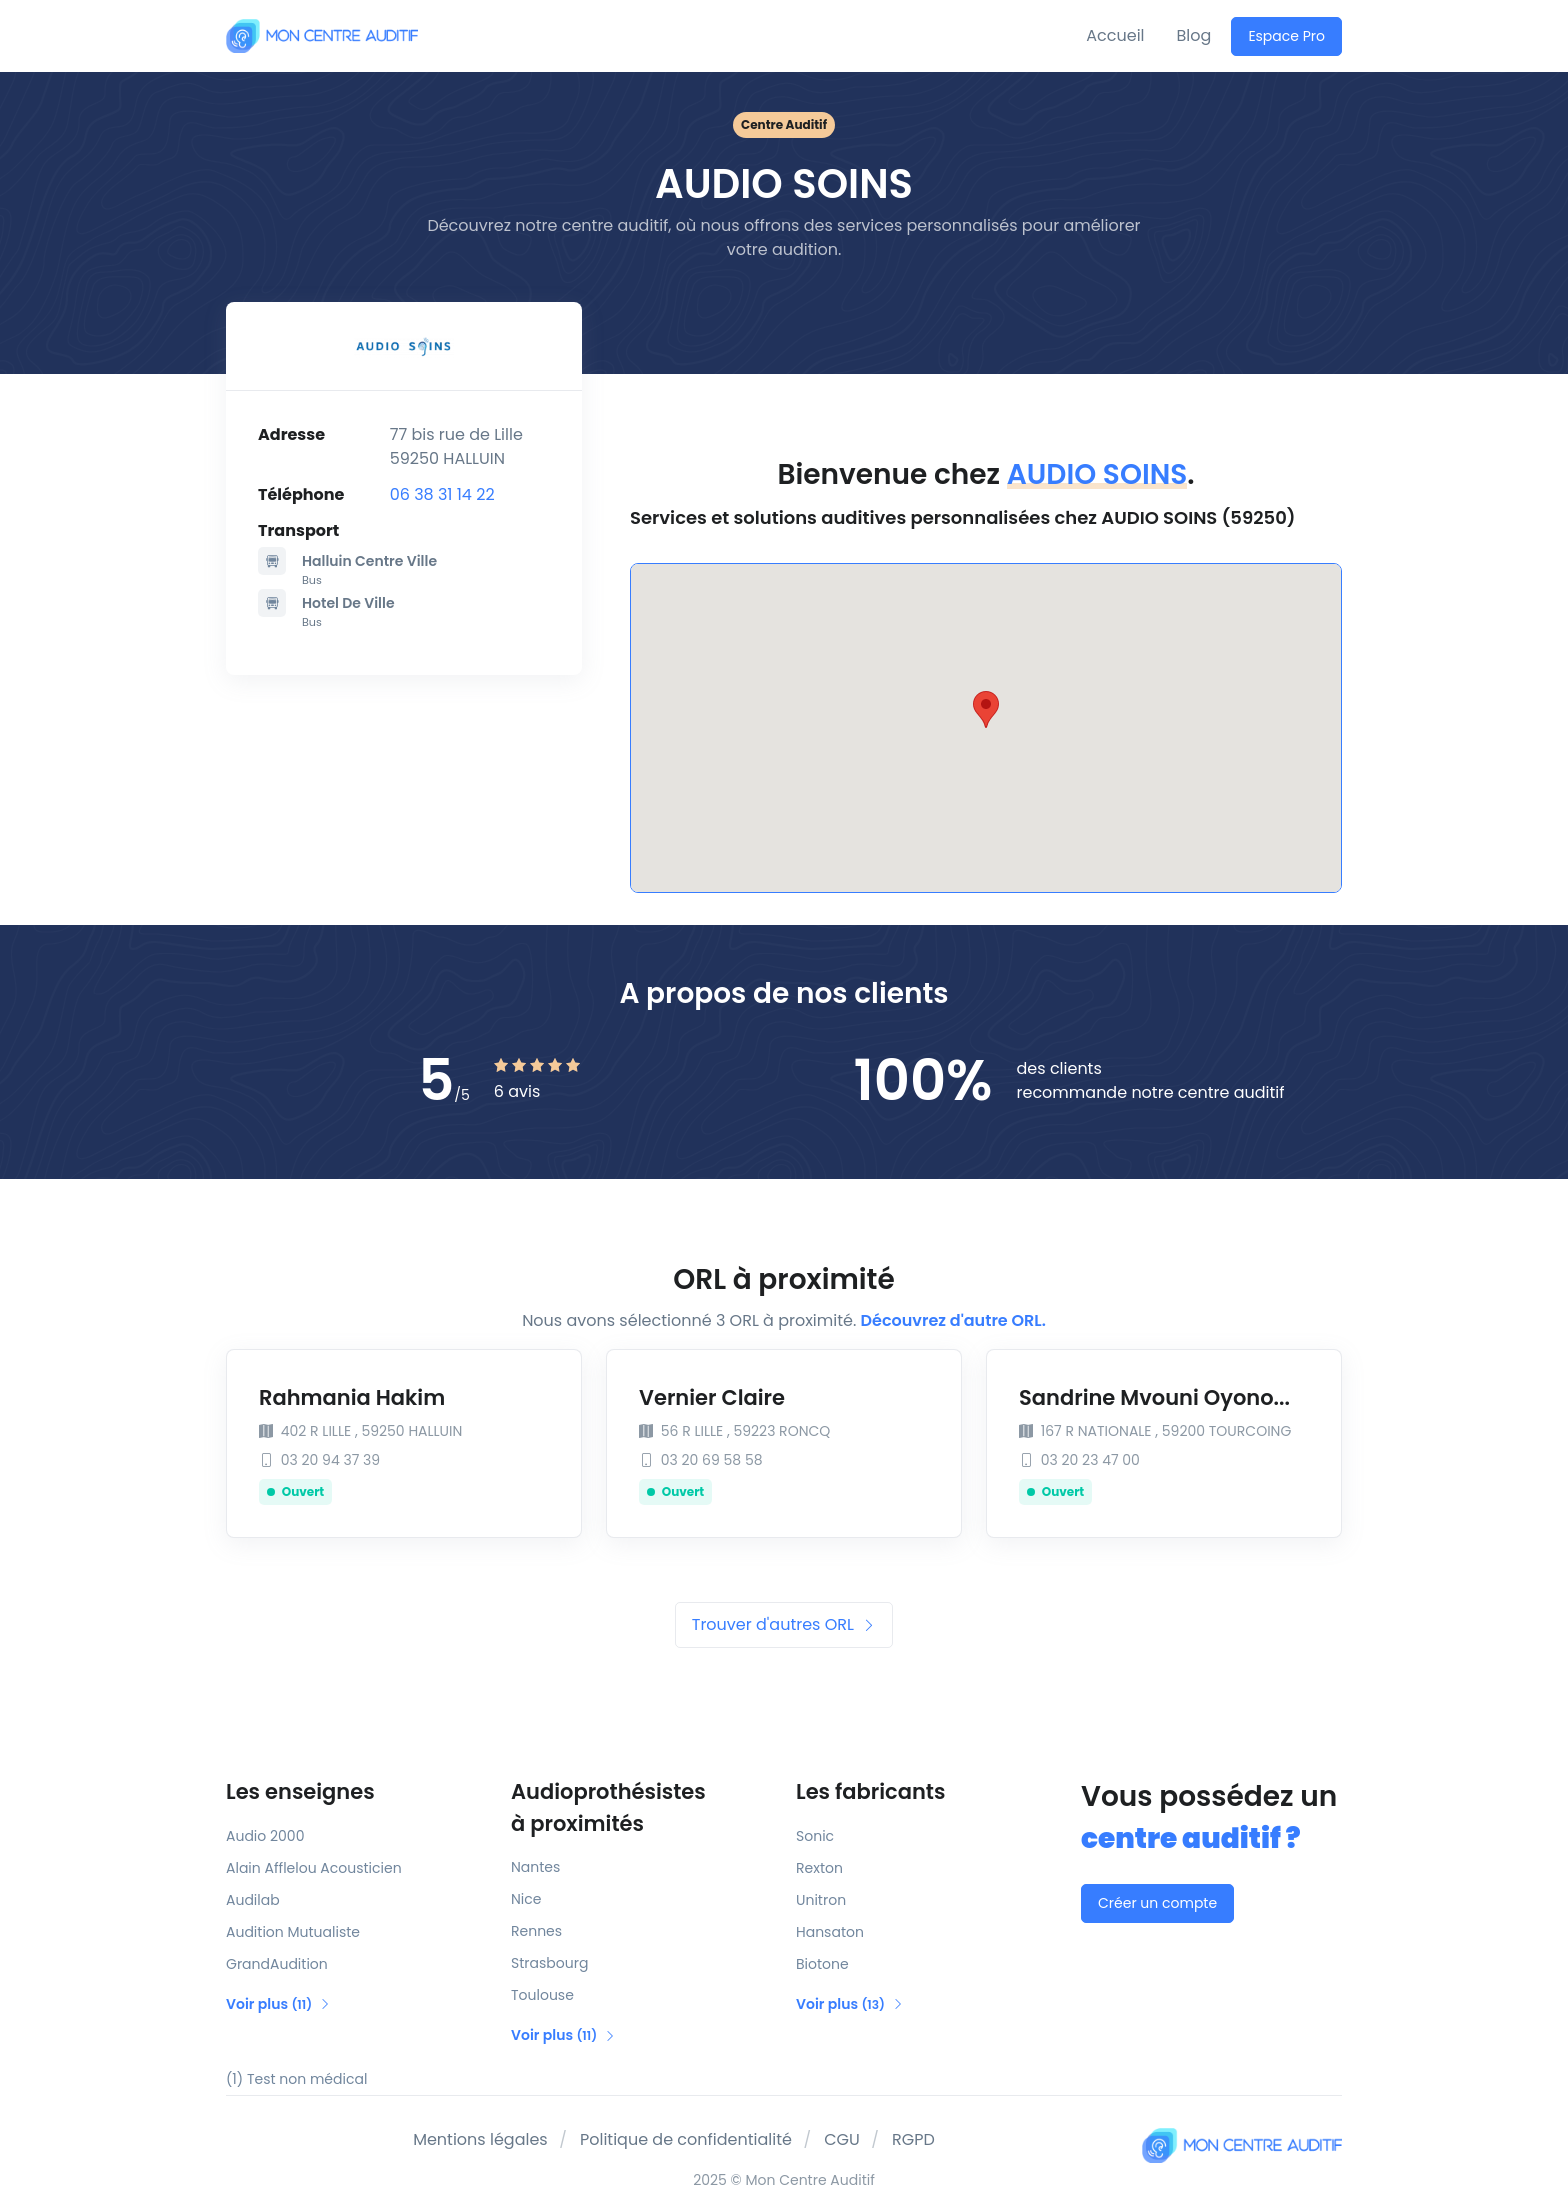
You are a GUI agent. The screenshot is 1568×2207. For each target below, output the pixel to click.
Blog (1194, 35)
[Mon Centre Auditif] (322, 35)
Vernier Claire (712, 1397)
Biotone (822, 1964)
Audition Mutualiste (293, 1932)
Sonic (815, 1836)
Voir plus (278, 2004)
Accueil (1115, 35)
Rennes (536, 1931)
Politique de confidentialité (686, 2139)
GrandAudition (277, 1964)
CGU (842, 2139)
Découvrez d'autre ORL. (953, 1320)
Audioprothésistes (641, 1808)
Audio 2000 (265, 1836)
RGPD (913, 2139)
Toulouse (542, 1995)
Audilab (253, 1900)
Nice (526, 1899)
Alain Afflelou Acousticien (314, 1868)
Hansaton (830, 1932)
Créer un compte (1157, 1903)
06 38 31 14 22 (442, 494)
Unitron (821, 1900)
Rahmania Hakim (352, 1397)
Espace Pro (1286, 36)
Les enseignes (300, 1791)
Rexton (819, 1868)
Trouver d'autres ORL (784, 1624)
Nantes (535, 1867)
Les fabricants (870, 1791)
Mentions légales (480, 2139)
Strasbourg (549, 1963)
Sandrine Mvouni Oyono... (1154, 1397)
